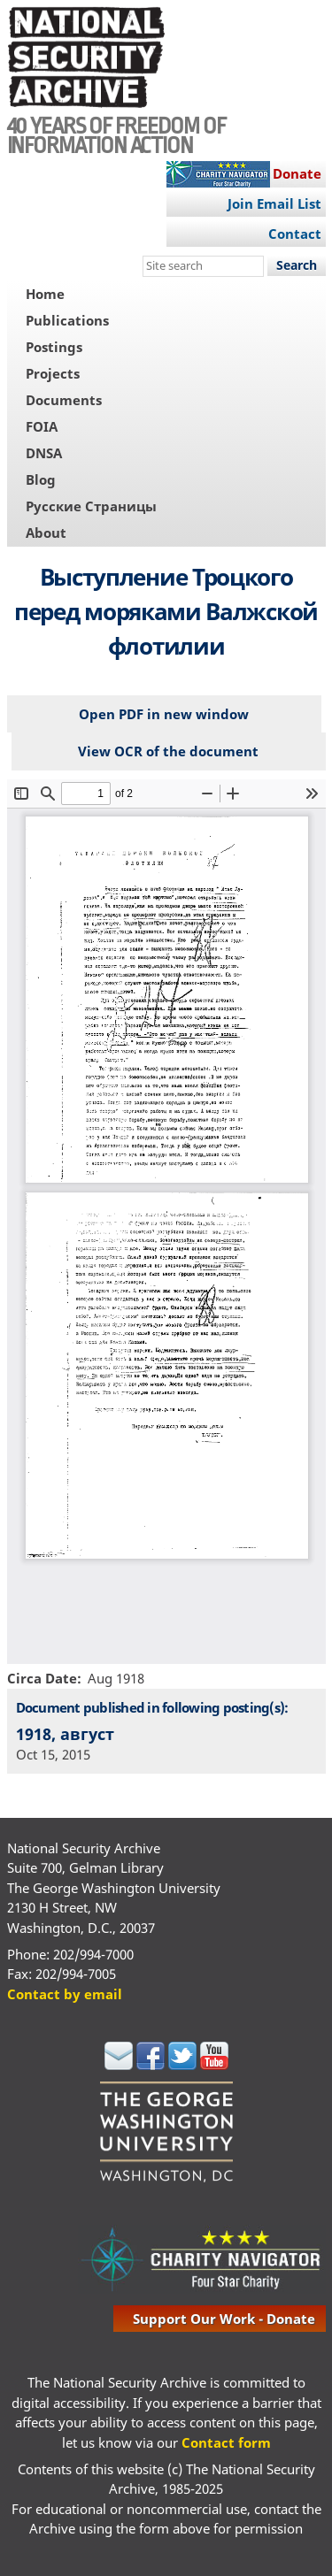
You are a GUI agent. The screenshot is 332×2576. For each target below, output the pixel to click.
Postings (54, 347)
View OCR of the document (168, 751)
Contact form (226, 2442)
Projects (53, 373)
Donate (297, 173)
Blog (41, 479)
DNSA (44, 453)
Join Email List (274, 203)
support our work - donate (224, 2318)
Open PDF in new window (164, 714)
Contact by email (64, 1994)
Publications (67, 320)
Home (45, 294)
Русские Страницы (91, 506)
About (46, 532)
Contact (294, 233)
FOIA (42, 426)
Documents (64, 400)
